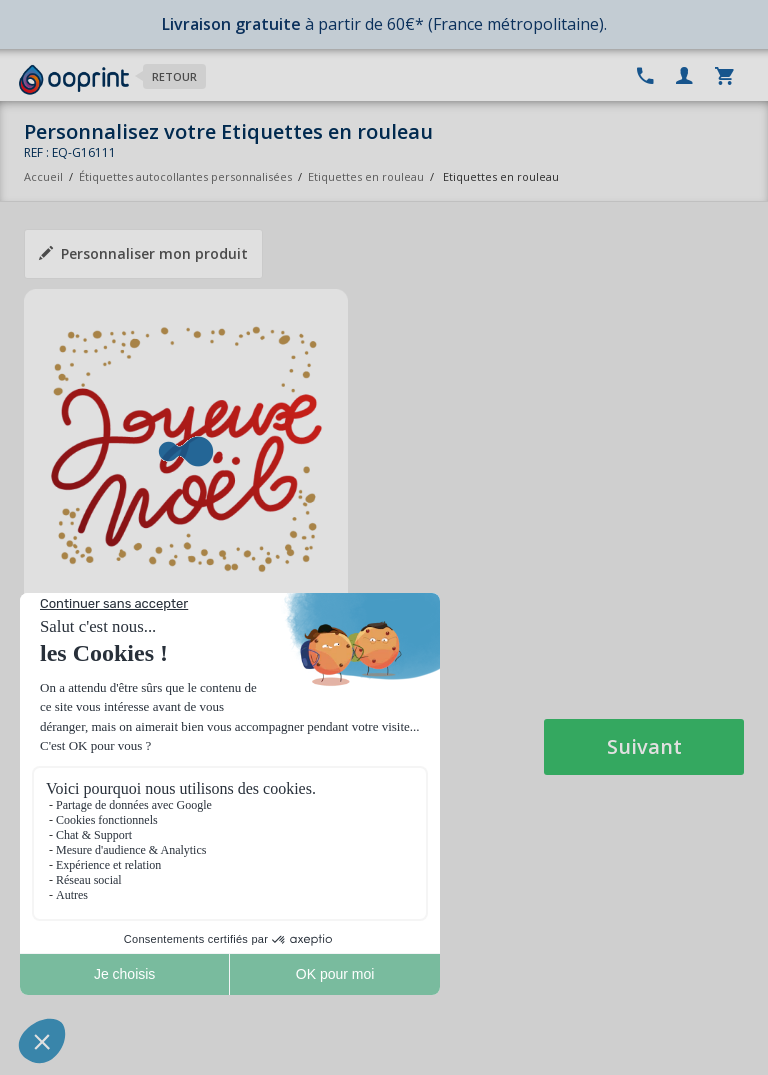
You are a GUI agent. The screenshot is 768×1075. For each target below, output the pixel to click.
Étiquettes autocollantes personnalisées (185, 176)
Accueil (43, 176)
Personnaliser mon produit (143, 253)
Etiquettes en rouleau (366, 176)
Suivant (644, 746)
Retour (174, 76)
